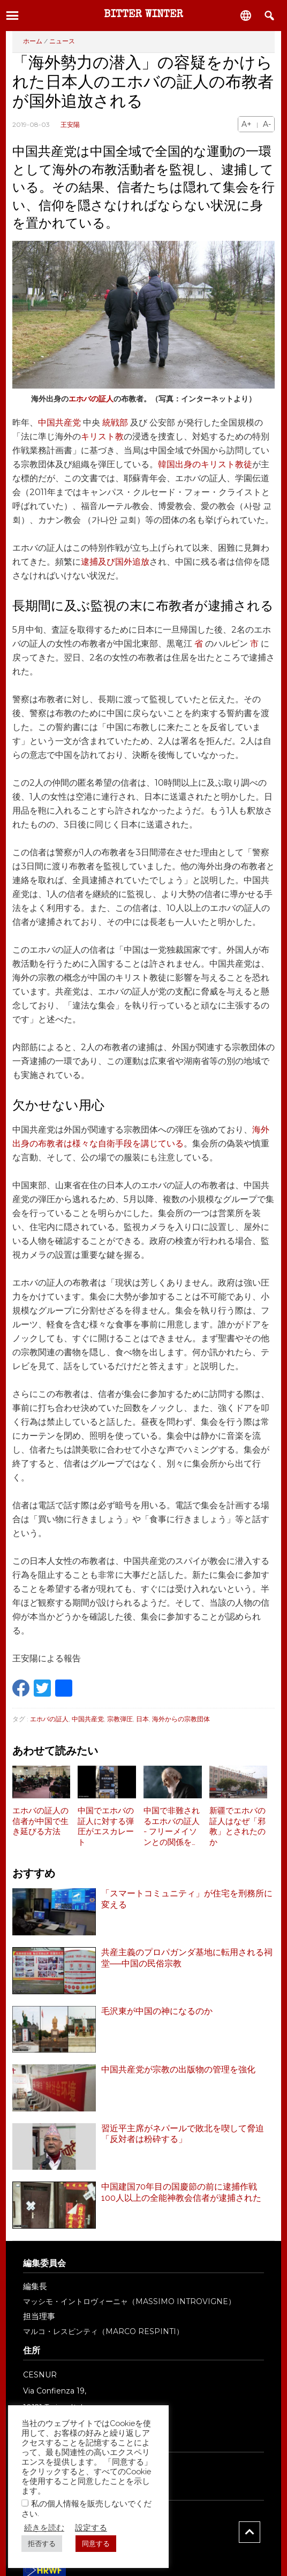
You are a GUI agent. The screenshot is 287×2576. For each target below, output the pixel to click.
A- (267, 124)
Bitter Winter (143, 15)
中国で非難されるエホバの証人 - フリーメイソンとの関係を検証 (172, 1827)
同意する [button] (96, 2544)
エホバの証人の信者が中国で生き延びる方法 (40, 1821)
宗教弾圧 (120, 1719)
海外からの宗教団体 (181, 1719)
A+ (246, 124)
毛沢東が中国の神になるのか (157, 2011)
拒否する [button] (42, 2544)
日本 (142, 1719)
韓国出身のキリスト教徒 (205, 464)
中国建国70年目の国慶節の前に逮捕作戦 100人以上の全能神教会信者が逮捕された (183, 2192)
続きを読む (44, 2527)
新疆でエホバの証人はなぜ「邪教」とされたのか (237, 1826)
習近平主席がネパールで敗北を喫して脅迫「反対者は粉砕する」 (182, 2134)
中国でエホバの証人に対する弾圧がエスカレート (106, 1826)
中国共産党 (59, 422)
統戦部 (115, 422)
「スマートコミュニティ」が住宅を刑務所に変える (187, 1899)
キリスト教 (102, 436)
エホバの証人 (91, 399)
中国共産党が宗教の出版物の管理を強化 (178, 2069)
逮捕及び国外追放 (115, 562)
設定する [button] (91, 2527)
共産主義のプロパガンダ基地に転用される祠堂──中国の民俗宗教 (187, 1958)
